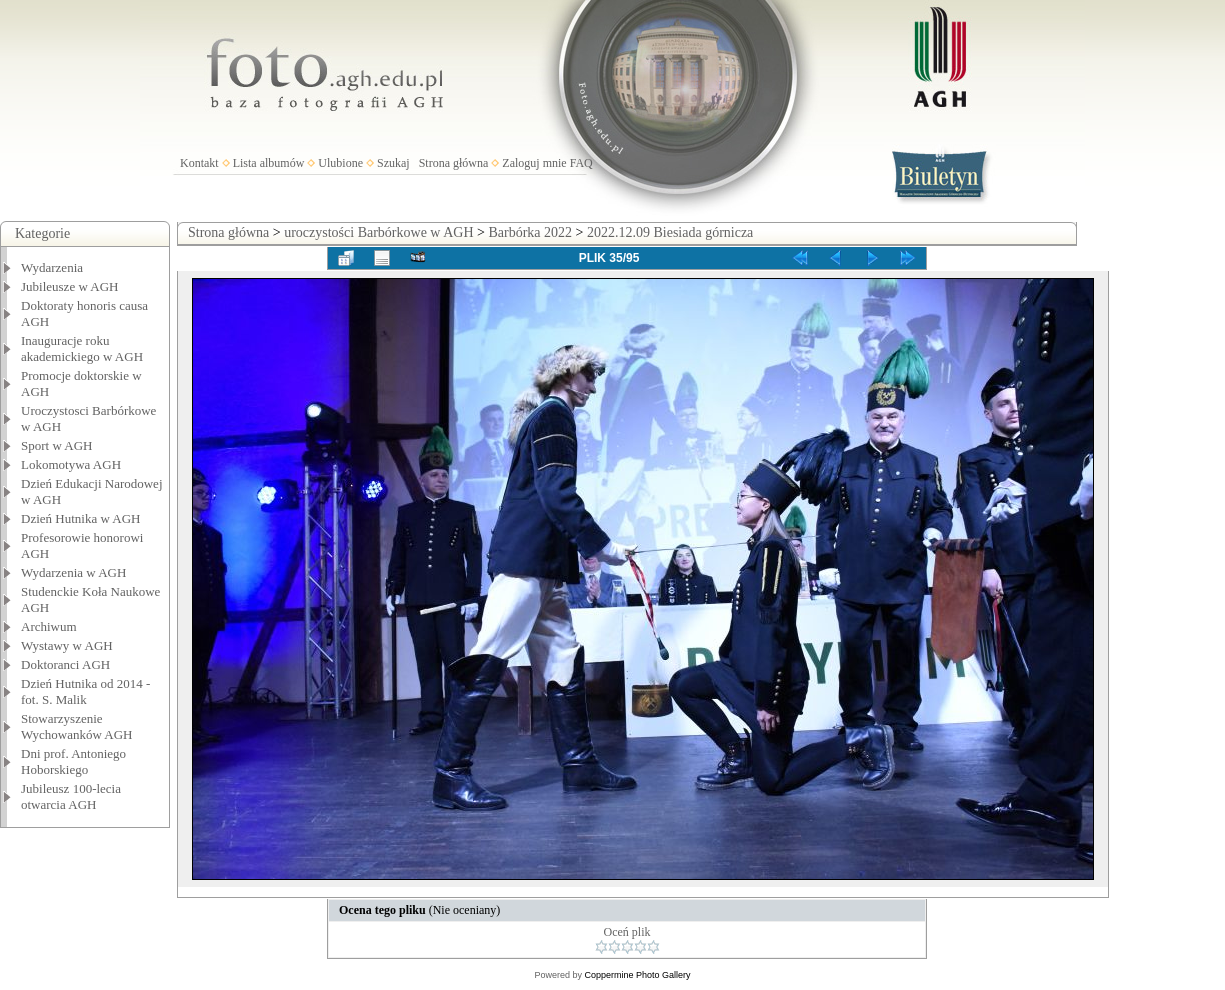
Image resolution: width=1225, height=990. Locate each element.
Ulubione (340, 163)
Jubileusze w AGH (70, 286)
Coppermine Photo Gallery (637, 975)
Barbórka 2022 (530, 232)
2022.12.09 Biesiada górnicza (670, 232)
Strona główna (454, 163)
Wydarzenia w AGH (73, 572)
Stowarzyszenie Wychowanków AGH (77, 726)
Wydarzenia (52, 267)
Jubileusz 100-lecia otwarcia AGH (71, 796)
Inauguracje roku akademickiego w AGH (82, 348)
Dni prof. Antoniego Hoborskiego (73, 761)
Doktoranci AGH (65, 664)
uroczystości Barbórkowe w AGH (378, 232)
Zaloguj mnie (534, 163)
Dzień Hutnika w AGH (81, 518)
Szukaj (393, 163)
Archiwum (49, 626)
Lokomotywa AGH (71, 464)
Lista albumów (269, 163)
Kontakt (199, 163)
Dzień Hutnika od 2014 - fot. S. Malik (85, 691)
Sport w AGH (57, 445)
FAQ (581, 163)
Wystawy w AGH (67, 645)
